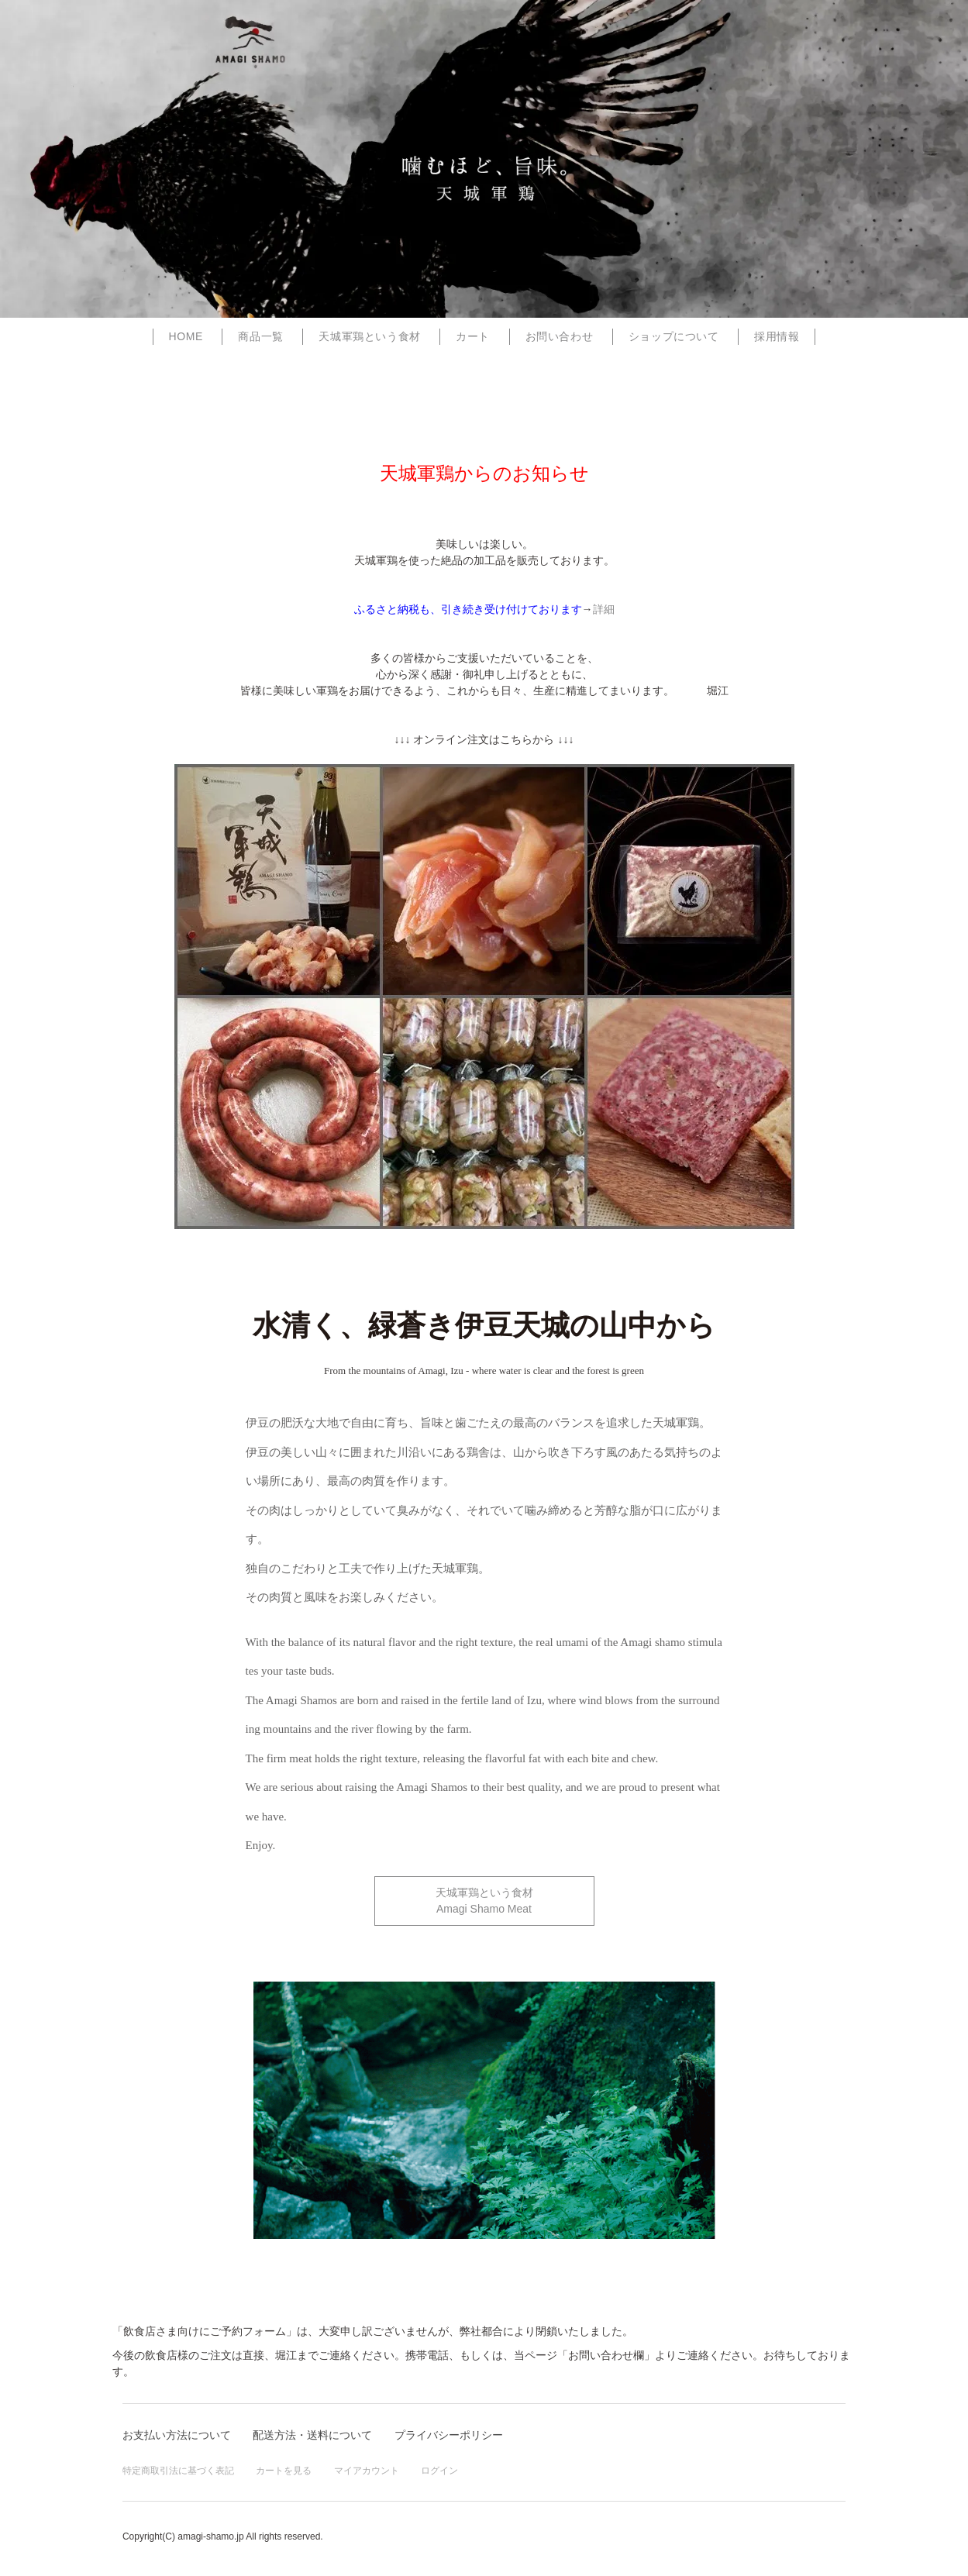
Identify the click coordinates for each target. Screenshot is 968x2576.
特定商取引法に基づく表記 (178, 2470)
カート (473, 336)
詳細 (604, 609)
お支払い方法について (176, 2435)
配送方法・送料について (312, 2435)
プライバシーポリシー (448, 2435)
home (186, 336)
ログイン (439, 2470)
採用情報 (776, 336)
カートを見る (284, 2470)
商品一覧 (260, 336)
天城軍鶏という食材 (369, 336)
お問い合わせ (559, 336)
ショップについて (674, 336)
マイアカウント (366, 2470)
